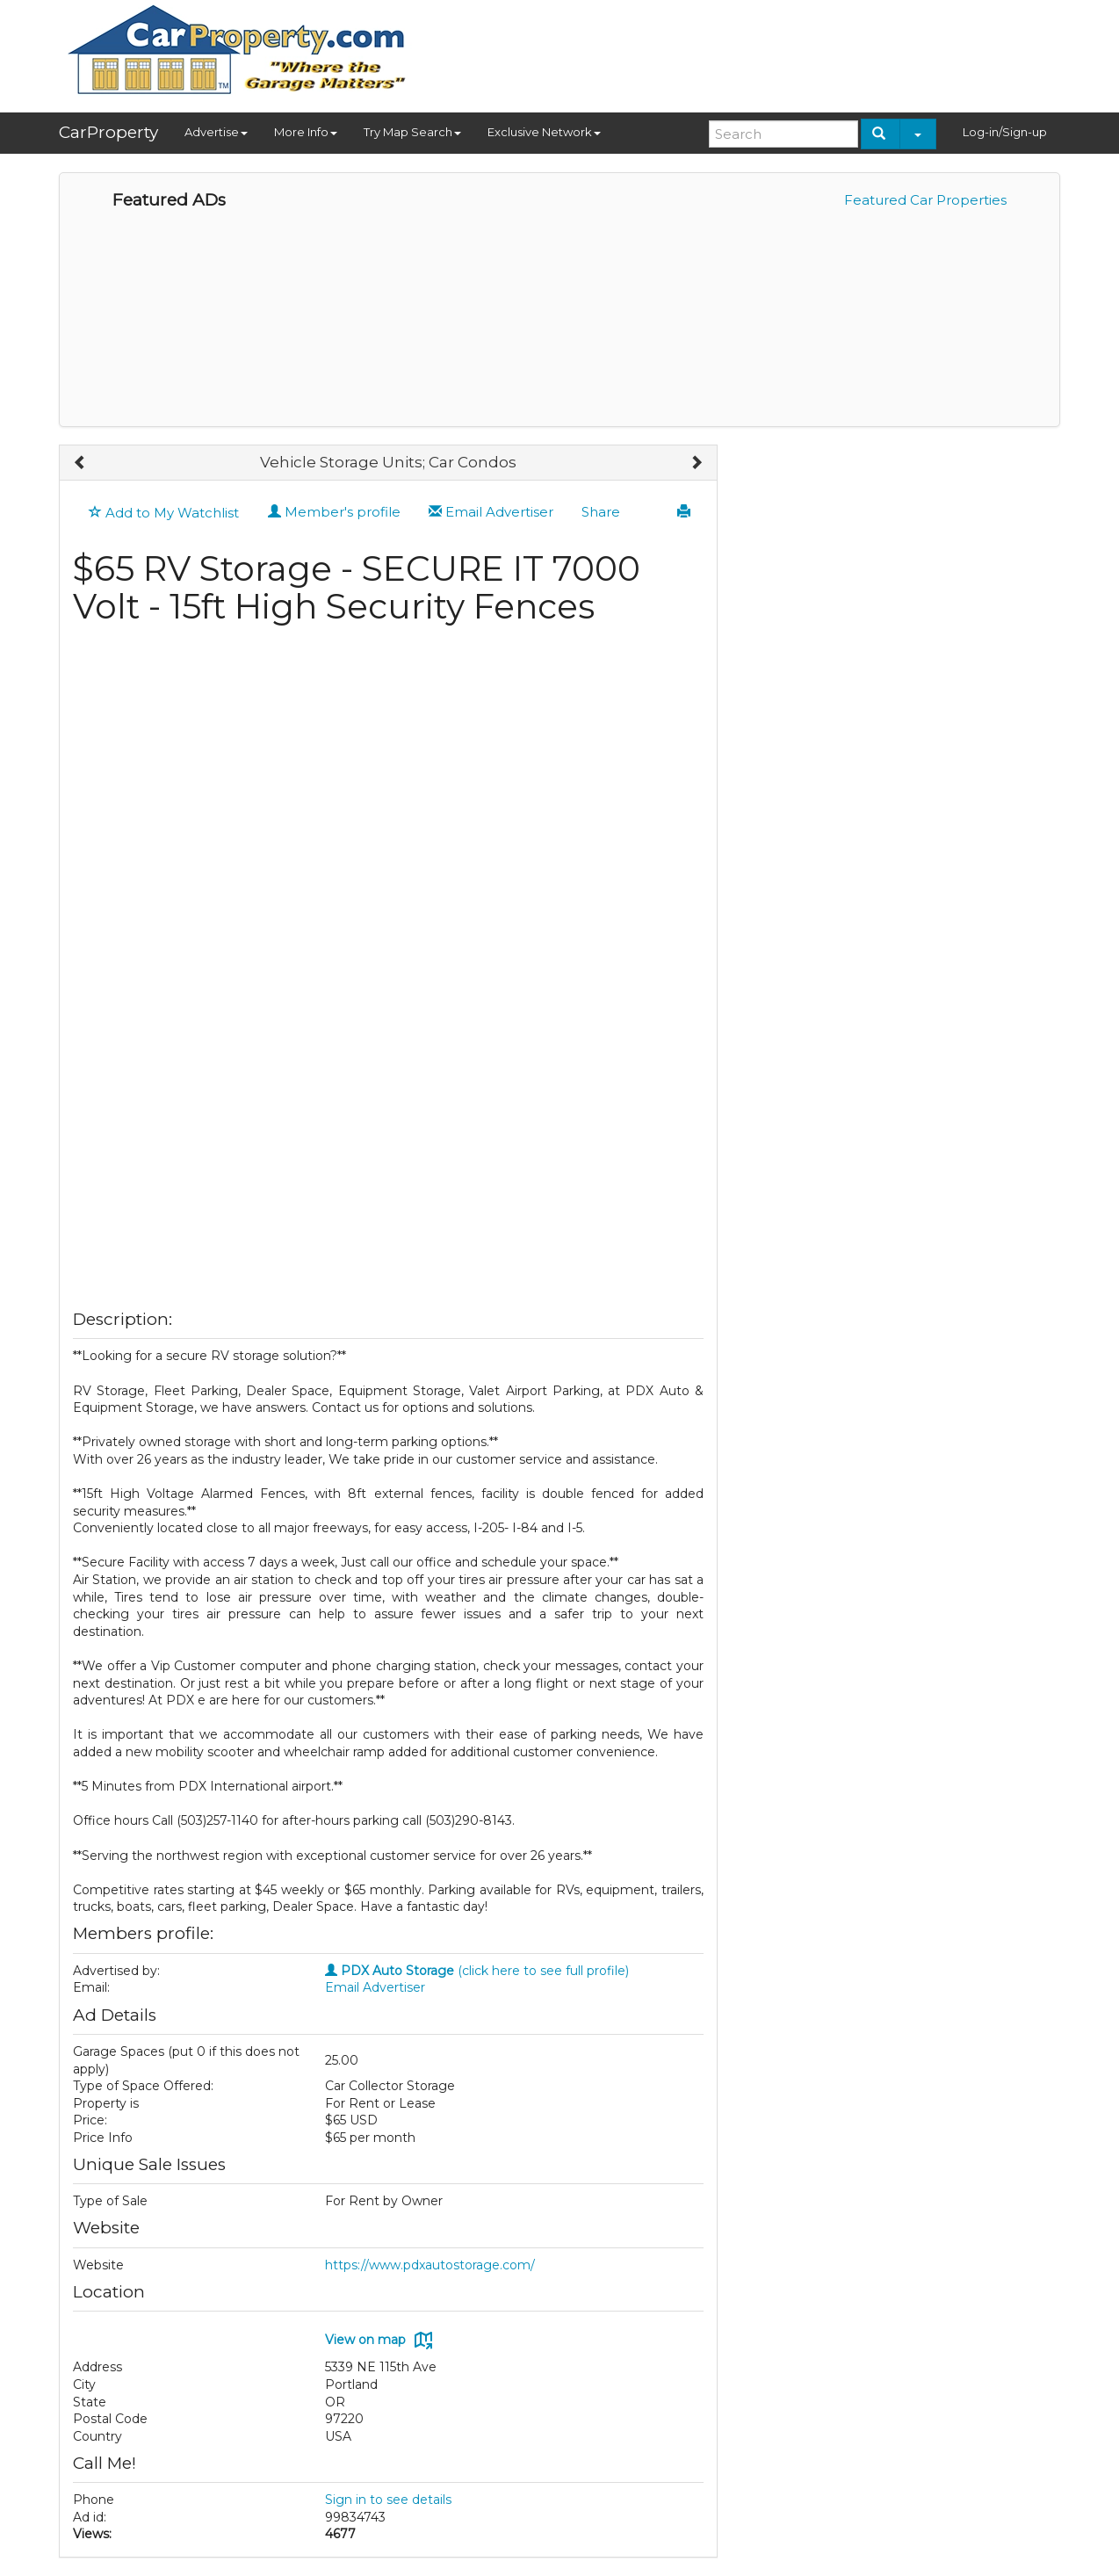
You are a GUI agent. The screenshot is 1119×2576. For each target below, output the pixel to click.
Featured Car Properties (925, 200)
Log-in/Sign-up (1005, 132)
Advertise (216, 132)
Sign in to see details (388, 2499)
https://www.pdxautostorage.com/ (430, 2265)
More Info (305, 132)
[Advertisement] (740, 50)
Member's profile (334, 511)
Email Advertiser (491, 511)
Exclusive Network (544, 132)
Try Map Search (412, 132)
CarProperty (108, 132)
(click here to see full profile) (477, 1971)
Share (600, 511)
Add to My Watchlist (164, 512)
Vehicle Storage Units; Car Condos (388, 462)
